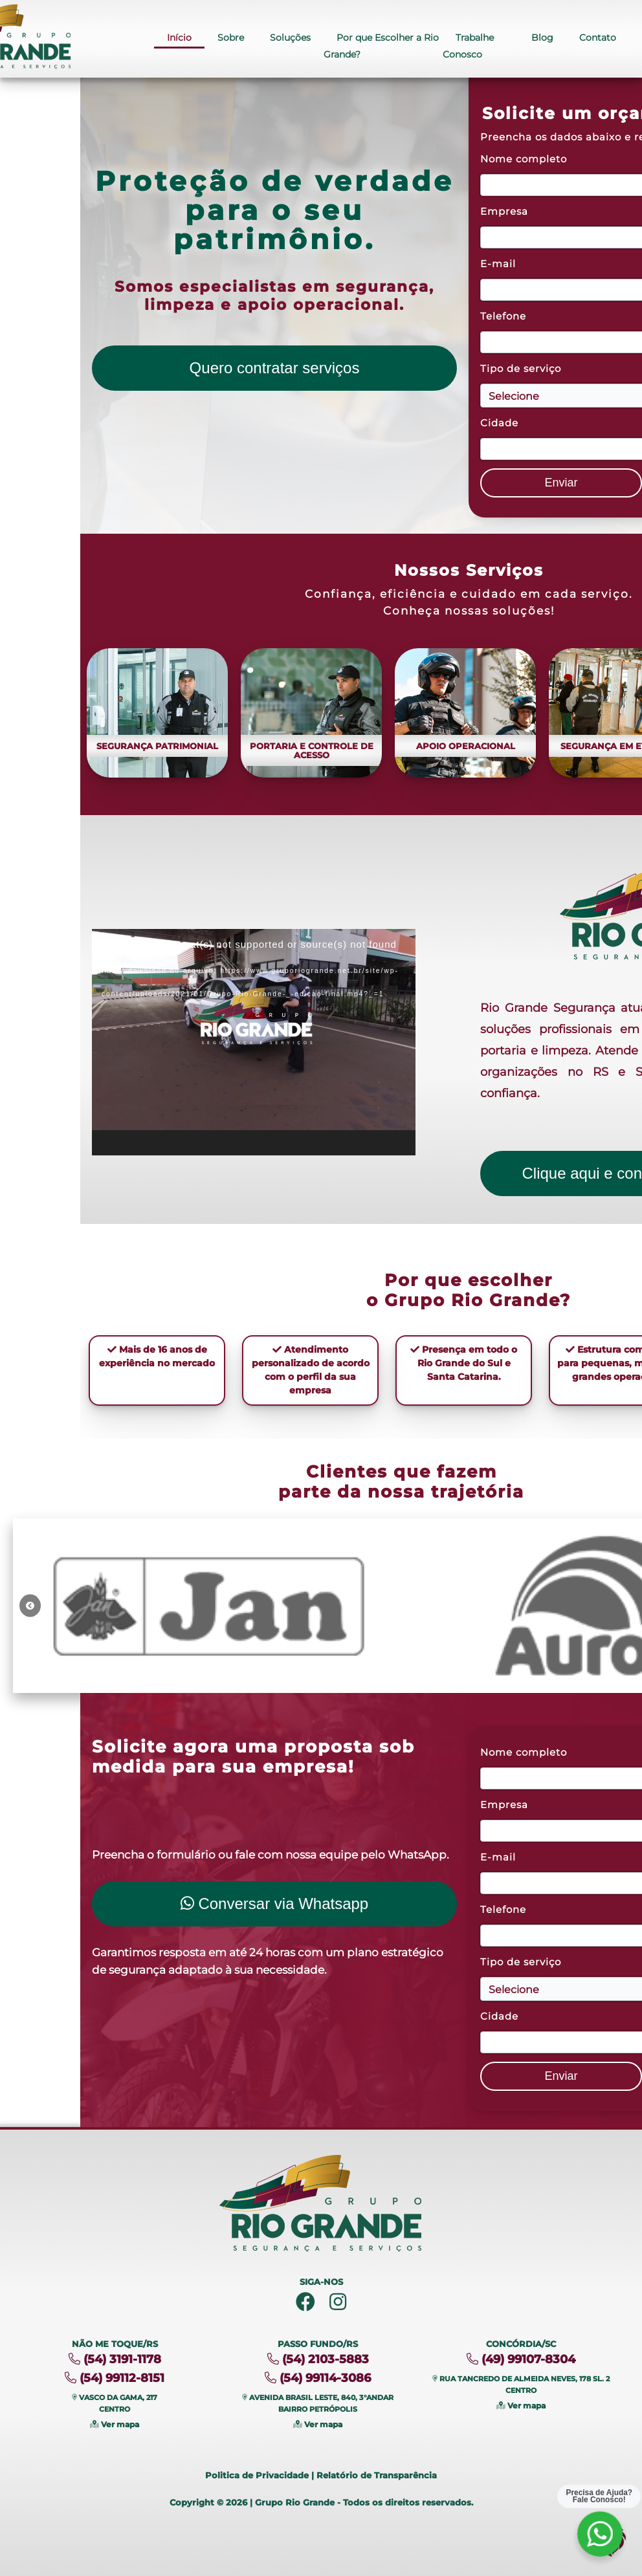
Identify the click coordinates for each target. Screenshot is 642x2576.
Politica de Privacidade (257, 2475)
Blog (542, 38)
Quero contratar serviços (275, 368)
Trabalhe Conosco (468, 46)
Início (179, 38)
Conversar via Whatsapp (274, 1903)
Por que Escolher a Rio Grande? (381, 46)
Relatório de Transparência (376, 2475)
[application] (253, 1042)
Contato (597, 38)
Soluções (290, 38)
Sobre (230, 38)
